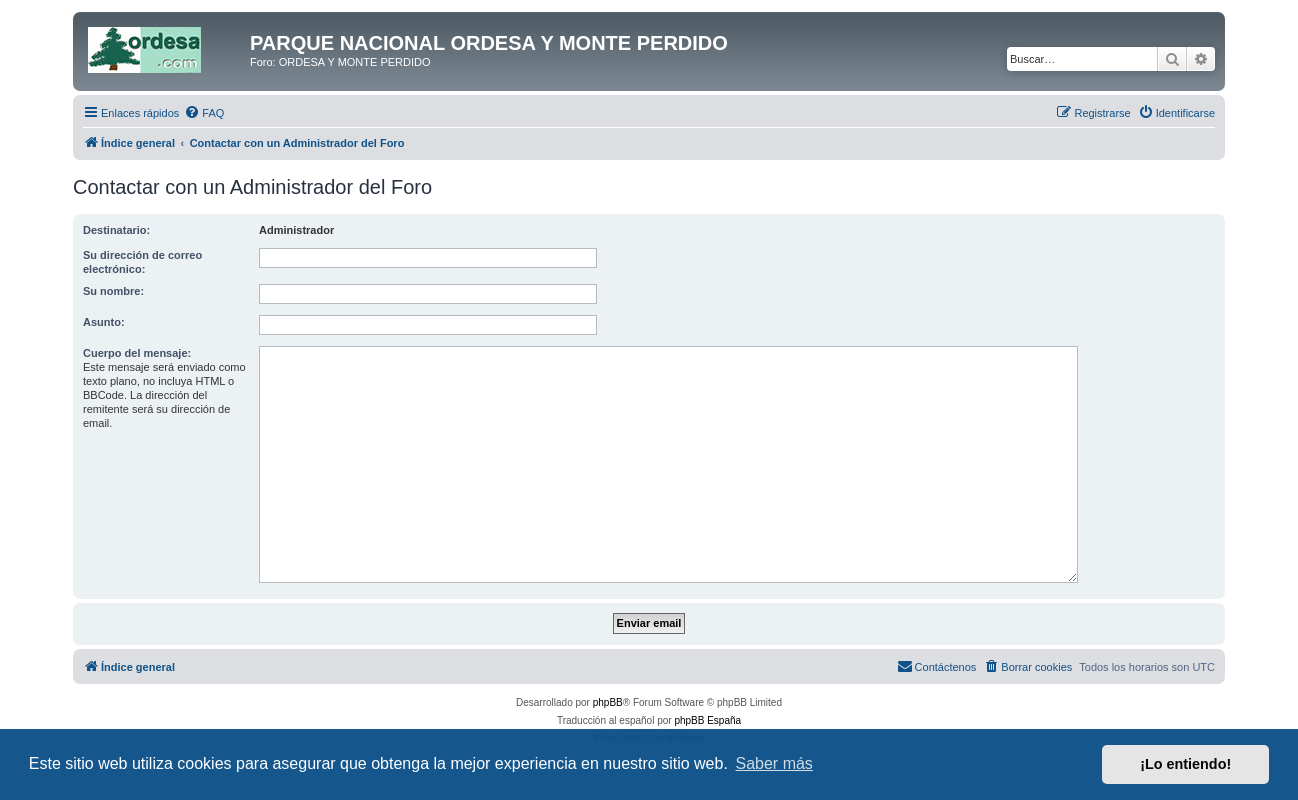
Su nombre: (113, 291)
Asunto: (104, 322)
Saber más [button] (774, 763)
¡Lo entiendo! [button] (1185, 764)
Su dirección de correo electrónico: (142, 262)
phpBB (608, 702)
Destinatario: (116, 230)
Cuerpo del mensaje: (137, 353)
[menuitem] (204, 113)
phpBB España (707, 720)
